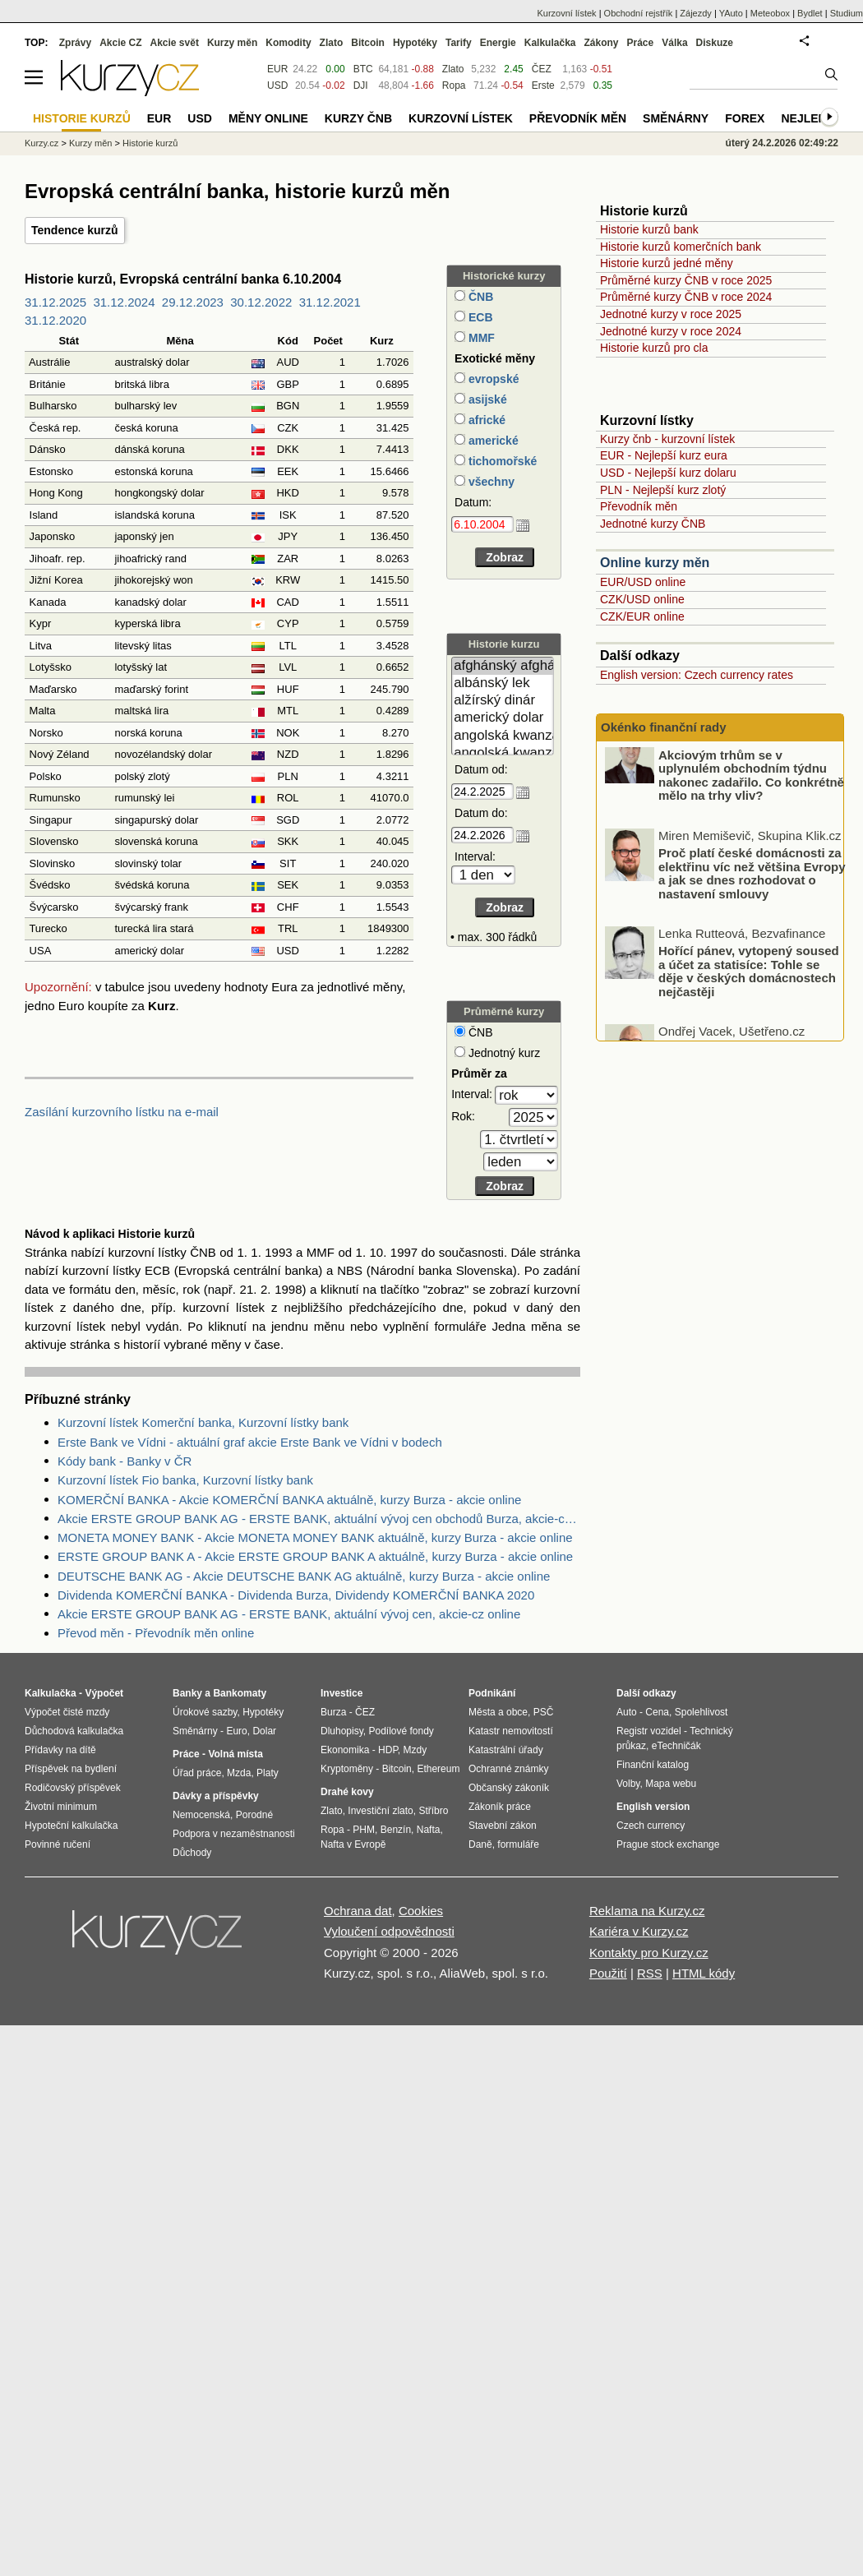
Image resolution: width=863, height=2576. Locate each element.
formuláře (518, 1844)
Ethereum (438, 1769)
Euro (236, 1731)
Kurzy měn (232, 42)
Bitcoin (368, 42)
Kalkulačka (550, 42)
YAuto (731, 13)
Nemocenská (201, 1815)
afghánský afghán (502, 666)
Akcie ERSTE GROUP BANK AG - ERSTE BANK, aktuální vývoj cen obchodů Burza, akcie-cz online (319, 1519)
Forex (744, 118)
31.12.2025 (55, 302)
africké (485, 420)
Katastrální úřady (505, 1750)
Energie (498, 42)
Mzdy (415, 1750)
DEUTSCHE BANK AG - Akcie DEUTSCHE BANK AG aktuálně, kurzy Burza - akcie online (304, 1576)
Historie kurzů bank (649, 229)
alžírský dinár (502, 700)
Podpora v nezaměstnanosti (234, 1834)
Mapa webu (670, 1783)
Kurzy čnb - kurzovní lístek (667, 438)
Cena (657, 1712)
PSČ (543, 1712)
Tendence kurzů (74, 230)
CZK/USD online (642, 599)
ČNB (479, 296)
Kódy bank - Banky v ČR (125, 1461)
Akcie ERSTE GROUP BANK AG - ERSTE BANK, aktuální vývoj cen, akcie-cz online (289, 1614)
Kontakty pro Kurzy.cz (648, 1953)
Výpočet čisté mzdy (67, 1712)
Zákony (601, 42)
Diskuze (714, 42)
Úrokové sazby (205, 1712)
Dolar (264, 1731)
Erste (543, 85)
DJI (360, 85)
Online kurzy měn (654, 563)
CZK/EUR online (642, 616)
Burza (333, 1712)
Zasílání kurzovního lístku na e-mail (122, 1112)
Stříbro (433, 1811)
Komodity (288, 42)
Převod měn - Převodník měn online (156, 1633)
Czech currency (650, 1825)
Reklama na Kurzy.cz (647, 1911)
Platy (267, 1773)
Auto (626, 1712)
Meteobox (770, 13)
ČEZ (541, 69)
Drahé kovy (347, 1792)
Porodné (254, 1815)
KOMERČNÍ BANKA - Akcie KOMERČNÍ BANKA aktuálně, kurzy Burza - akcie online (289, 1500)
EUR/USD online (642, 582)
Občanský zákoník (508, 1788)
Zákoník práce (499, 1806)
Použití (608, 1973)
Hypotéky (415, 42)
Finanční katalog (652, 1764)
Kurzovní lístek (566, 13)
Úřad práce (197, 1773)
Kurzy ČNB (358, 118)
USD (277, 85)
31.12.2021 (330, 302)
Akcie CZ (120, 42)
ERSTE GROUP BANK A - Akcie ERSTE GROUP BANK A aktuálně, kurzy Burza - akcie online (315, 1556)
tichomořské (501, 461)
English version (653, 1806)
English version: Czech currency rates (696, 674)
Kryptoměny (347, 1769)
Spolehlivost (701, 1712)
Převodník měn (638, 506)
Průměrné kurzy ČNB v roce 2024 (686, 296)
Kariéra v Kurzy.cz (639, 1931)
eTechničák (676, 1746)
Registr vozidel (648, 1731)
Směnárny (675, 118)
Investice (341, 1693)
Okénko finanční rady (664, 727)
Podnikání (491, 1693)
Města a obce (498, 1712)
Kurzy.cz (41, 143)
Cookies (421, 1911)
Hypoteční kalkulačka (71, 1825)
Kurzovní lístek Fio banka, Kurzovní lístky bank (185, 1480)
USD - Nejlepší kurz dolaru (668, 472)
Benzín (396, 1829)
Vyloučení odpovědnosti (389, 1931)
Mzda (239, 1773)
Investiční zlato (380, 1811)
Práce (640, 42)
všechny (490, 481)
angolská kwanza (502, 736)
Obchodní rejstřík (638, 13)
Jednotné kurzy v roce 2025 (670, 314)
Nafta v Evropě (353, 1844)
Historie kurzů (150, 143)
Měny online (268, 118)
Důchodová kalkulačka (74, 1731)
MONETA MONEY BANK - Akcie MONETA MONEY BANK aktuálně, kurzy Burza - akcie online (315, 1537)
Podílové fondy (400, 1731)
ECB (478, 317)
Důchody (192, 1852)
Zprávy (75, 42)
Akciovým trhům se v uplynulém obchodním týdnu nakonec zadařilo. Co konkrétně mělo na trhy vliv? (751, 794)
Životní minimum (61, 1806)
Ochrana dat (358, 1911)
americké (492, 440)
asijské (486, 399)
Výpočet (104, 1693)
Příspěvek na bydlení (71, 1769)
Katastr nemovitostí (510, 1731)
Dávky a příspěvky (216, 1796)
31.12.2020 (55, 320)
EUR (277, 69)
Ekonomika (345, 1750)
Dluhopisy (342, 1731)
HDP (388, 1750)
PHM (364, 1829)
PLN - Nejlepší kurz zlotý (663, 489)
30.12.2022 (261, 302)
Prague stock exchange (667, 1844)
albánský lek (502, 683)
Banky (187, 1693)
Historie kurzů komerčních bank (680, 246)
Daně (480, 1844)
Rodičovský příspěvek (73, 1788)
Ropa (454, 85)
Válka (674, 42)
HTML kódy (703, 1973)
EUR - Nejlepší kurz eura (663, 455)
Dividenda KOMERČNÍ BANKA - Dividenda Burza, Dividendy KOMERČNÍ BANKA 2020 (296, 1595)
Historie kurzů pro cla (654, 347)
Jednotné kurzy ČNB (652, 523)
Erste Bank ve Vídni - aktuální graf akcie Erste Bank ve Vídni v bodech (250, 1442)
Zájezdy (696, 13)
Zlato (453, 69)
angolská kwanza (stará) (502, 753)
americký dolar (502, 718)
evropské (492, 378)
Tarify (458, 42)
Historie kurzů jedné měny (666, 263)
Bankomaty (239, 1693)
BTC (363, 69)
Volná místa (235, 1754)
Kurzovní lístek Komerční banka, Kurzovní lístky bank (203, 1422)
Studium (846, 13)
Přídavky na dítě (60, 1750)
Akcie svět (174, 42)
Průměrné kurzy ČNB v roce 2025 (686, 280)
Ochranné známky (508, 1769)
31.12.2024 (124, 302)
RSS (649, 1973)
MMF (480, 337)
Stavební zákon (502, 1825)
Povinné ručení (57, 1844)
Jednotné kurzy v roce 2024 (670, 331)
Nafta (429, 1829)
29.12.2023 (193, 302)
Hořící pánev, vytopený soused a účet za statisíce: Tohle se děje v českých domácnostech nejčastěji (748, 990)
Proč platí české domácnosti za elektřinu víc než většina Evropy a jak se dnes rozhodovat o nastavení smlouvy (752, 892)
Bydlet (810, 13)
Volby (627, 1783)
